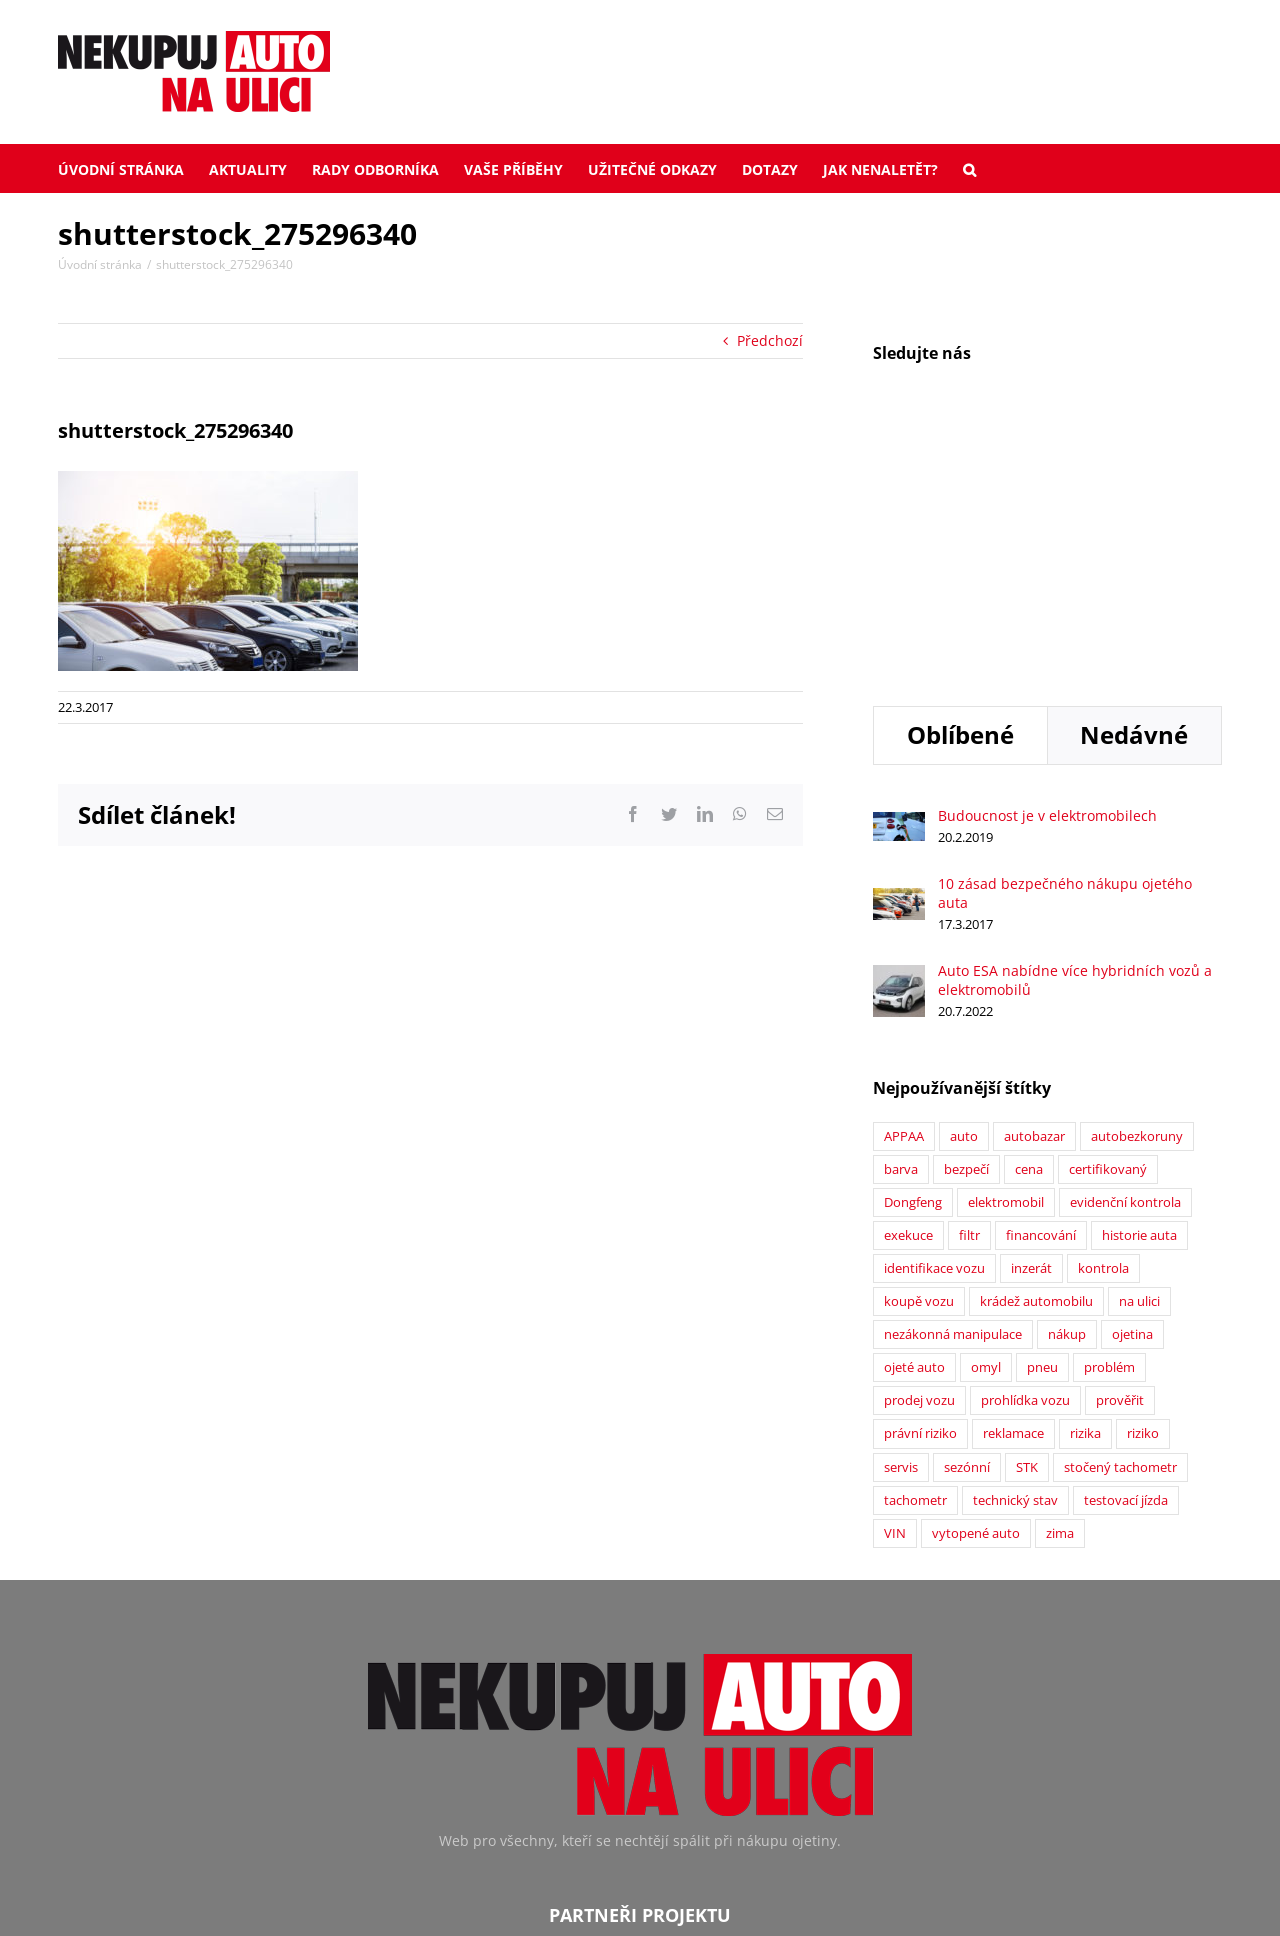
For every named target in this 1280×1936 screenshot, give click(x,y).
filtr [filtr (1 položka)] (969, 981)
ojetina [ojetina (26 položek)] (1132, 1080)
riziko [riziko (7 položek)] (1143, 1179)
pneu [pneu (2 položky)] (1042, 1113)
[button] (969, 168)
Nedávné (1134, 480)
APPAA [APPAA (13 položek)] (904, 882)
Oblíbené (960, 480)
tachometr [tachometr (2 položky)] (915, 1246)
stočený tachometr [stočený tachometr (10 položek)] (1120, 1213)
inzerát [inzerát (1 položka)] (1031, 1014)
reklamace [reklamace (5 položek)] (1013, 1179)
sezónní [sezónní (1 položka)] (967, 1213)
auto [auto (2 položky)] (964, 882)
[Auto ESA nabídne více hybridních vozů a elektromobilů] (899, 721)
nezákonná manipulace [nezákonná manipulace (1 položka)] (953, 1080)
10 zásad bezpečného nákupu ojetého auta (1065, 639)
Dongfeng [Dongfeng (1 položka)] (913, 948)
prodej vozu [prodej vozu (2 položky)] (919, 1146)
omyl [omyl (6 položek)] (986, 1113)
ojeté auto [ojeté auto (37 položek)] (914, 1113)
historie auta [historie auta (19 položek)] (1139, 981)
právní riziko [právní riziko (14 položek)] (920, 1179)
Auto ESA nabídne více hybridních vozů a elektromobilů (1075, 726)
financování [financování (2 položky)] (1041, 981)
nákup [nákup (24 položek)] (1067, 1080)
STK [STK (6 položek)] (1027, 1213)
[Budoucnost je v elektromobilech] (899, 568)
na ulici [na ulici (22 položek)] (1139, 1047)
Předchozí (770, 340)
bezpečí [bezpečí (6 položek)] (966, 915)
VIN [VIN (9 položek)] (895, 1279)
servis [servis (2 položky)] (901, 1213)
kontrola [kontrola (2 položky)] (1103, 1014)
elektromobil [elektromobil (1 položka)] (1006, 948)
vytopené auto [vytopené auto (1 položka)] (976, 1279)
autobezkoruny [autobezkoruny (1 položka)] (1137, 882)
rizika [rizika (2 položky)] (1085, 1179)
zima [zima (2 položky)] (1060, 1279)
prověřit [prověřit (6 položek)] (1120, 1146)
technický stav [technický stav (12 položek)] (1015, 1246)
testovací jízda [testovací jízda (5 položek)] (1126, 1246)
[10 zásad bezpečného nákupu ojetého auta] (899, 644)
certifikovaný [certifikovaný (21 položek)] (1108, 915)
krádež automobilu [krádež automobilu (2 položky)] (1036, 1047)
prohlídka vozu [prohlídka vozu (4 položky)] (1025, 1146)
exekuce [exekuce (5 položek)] (908, 981)
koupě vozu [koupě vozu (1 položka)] (919, 1047)
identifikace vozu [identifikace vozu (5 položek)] (934, 1014)
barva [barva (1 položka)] (901, 915)
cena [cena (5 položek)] (1029, 915)
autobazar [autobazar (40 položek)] (1034, 882)
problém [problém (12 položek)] (1109, 1113)
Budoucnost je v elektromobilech (1047, 561)
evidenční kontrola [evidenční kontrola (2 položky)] (1125, 948)
